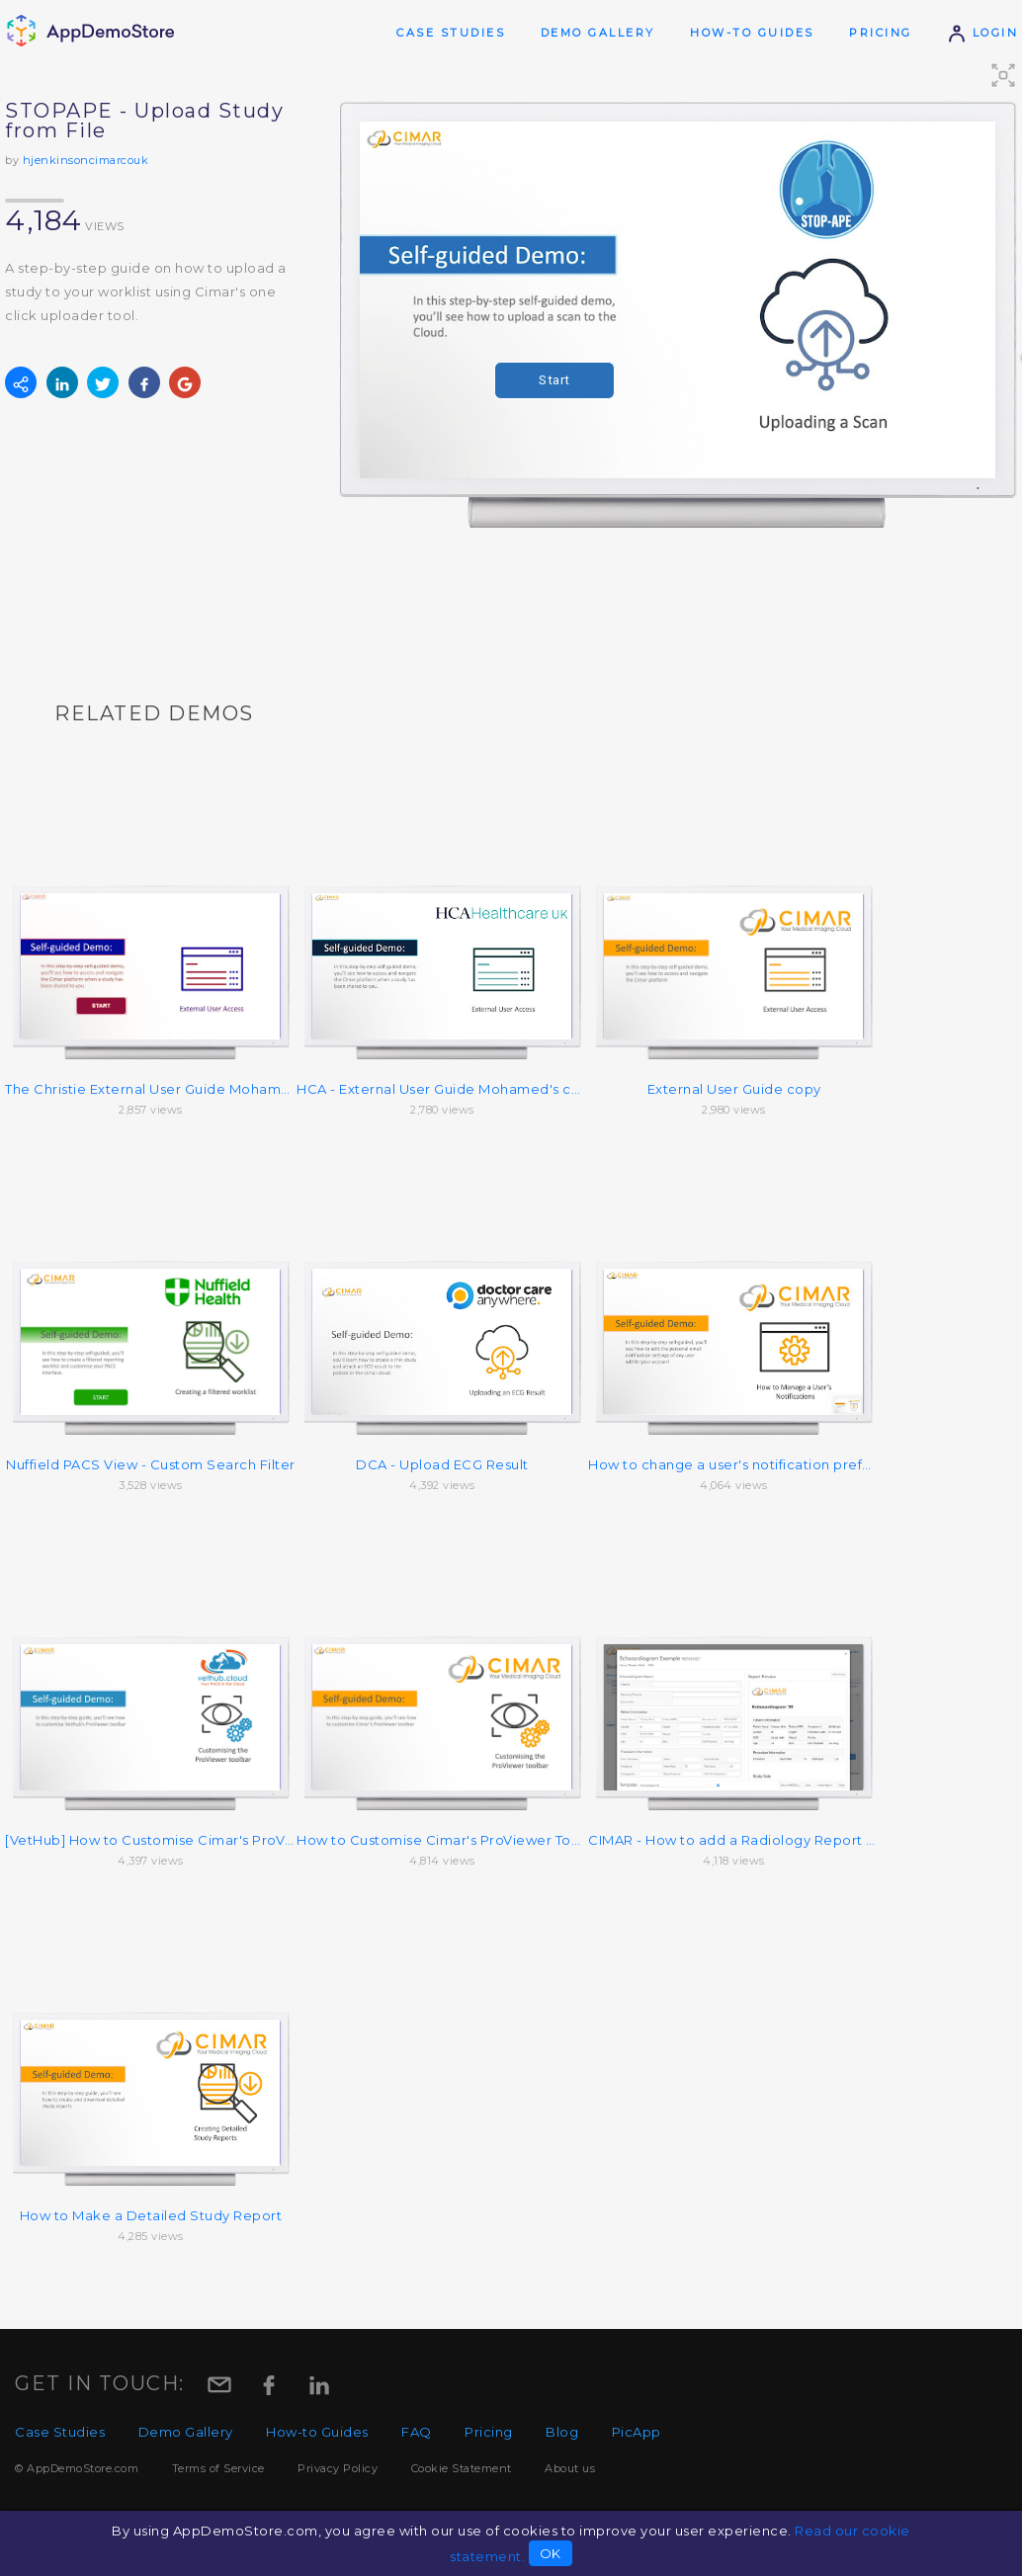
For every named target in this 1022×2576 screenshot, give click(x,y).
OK (550, 2553)
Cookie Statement (461, 2468)
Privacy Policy (338, 2468)
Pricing (880, 33)
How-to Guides (752, 33)
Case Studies (450, 33)
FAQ (416, 2432)
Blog (562, 2432)
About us (570, 2468)
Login (982, 33)
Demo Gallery (598, 33)
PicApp (636, 2432)
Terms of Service (218, 2468)
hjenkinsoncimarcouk (86, 160)
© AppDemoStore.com (76, 2468)
